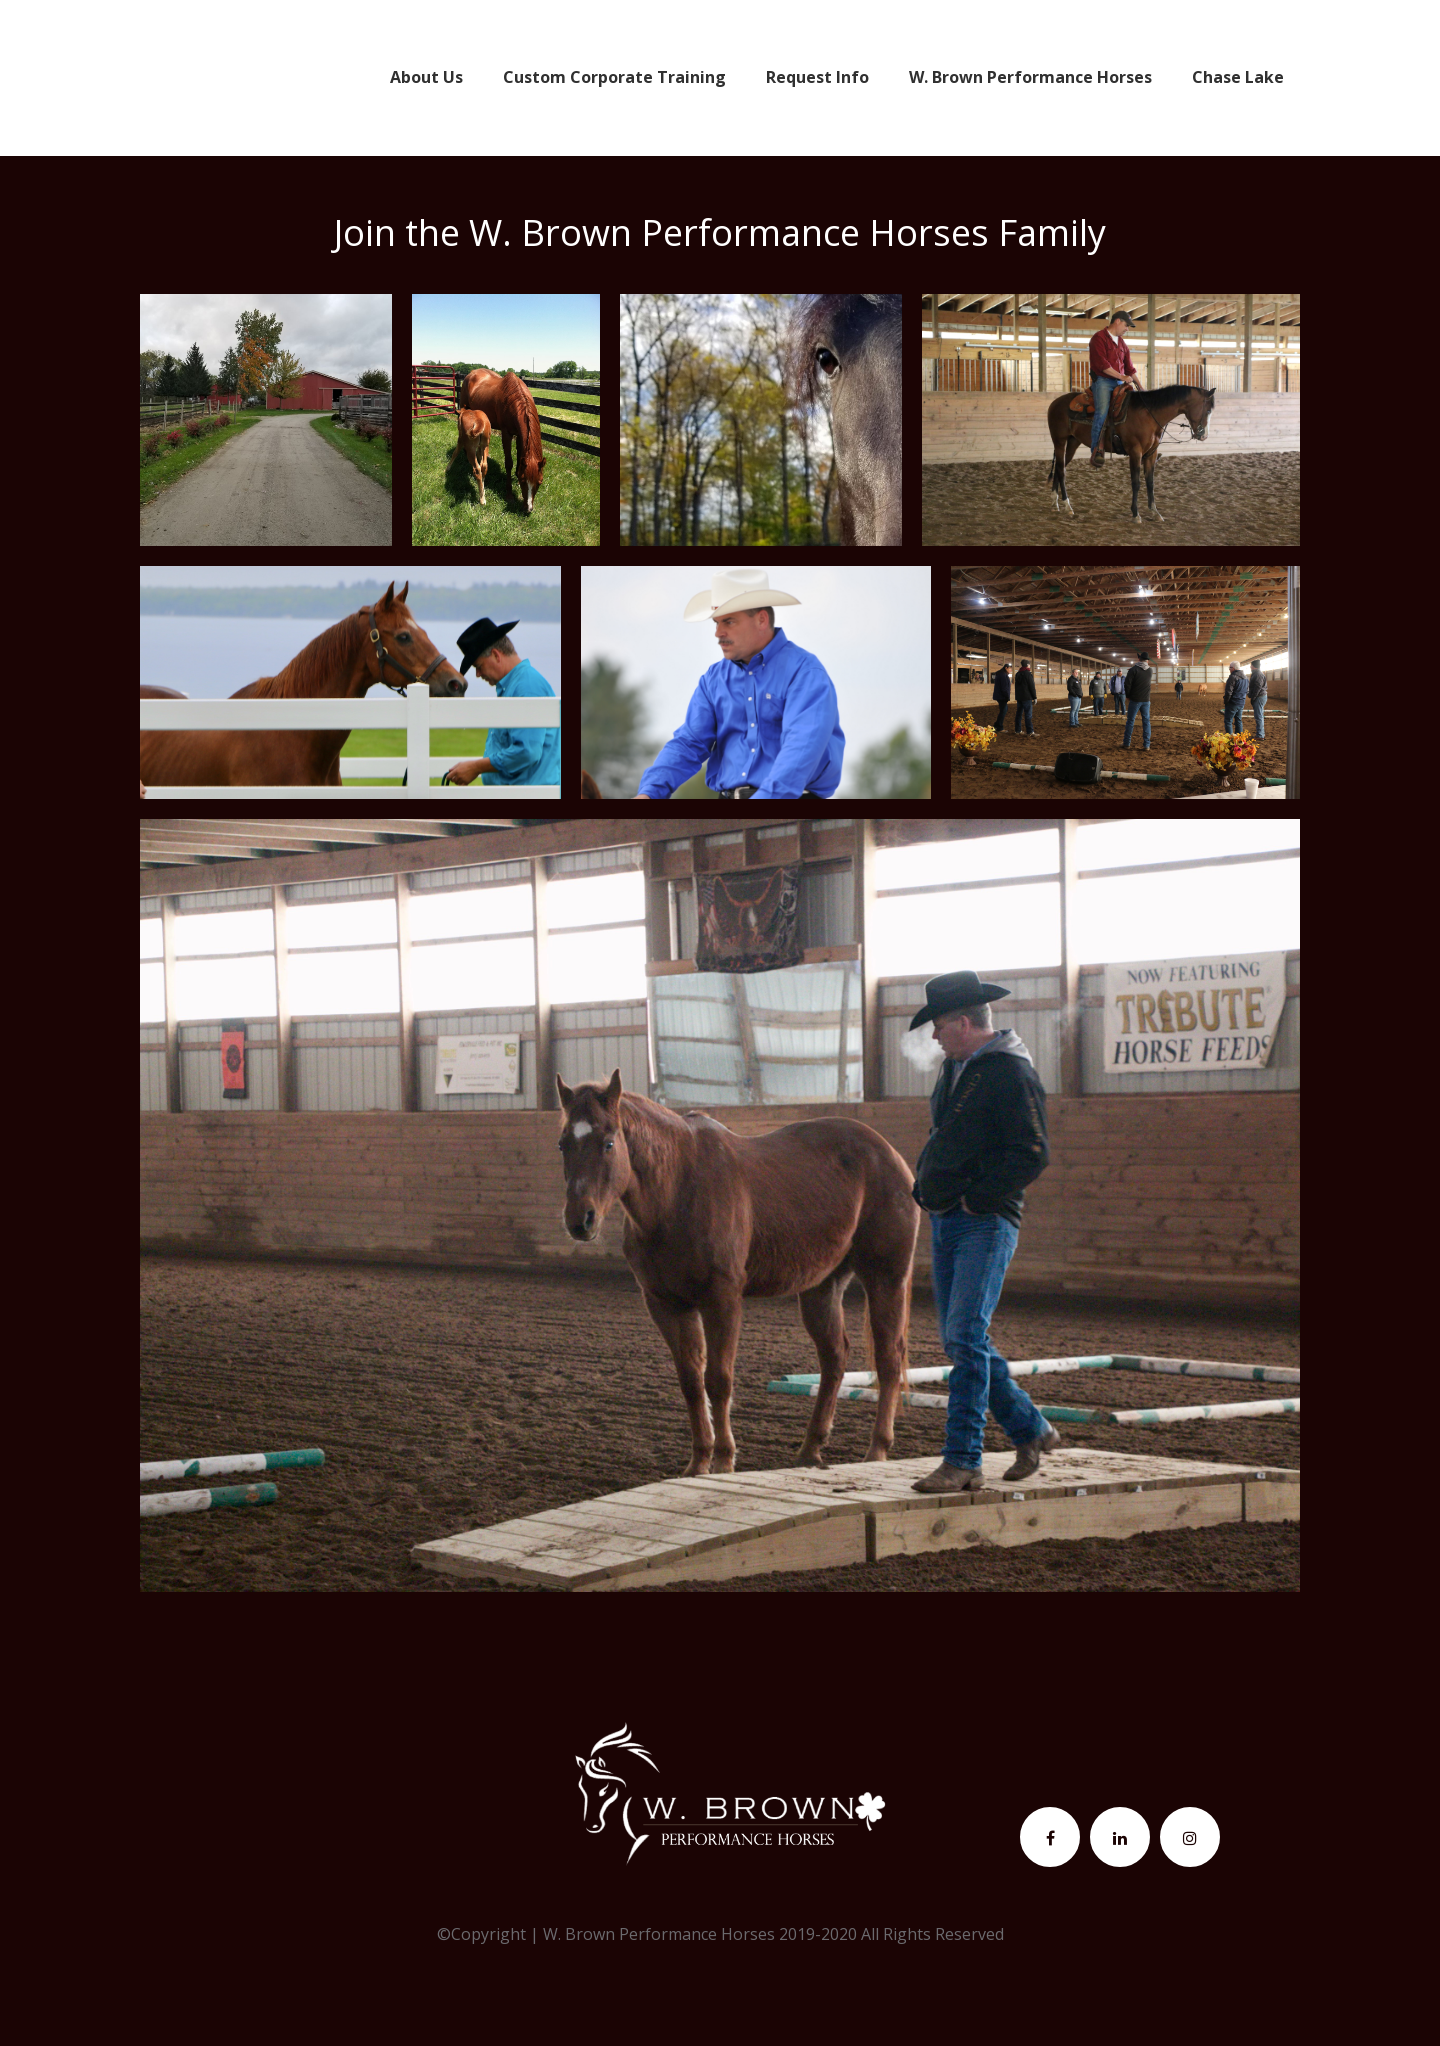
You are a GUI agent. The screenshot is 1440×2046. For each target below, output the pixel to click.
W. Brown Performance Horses (1030, 77)
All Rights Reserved (932, 1934)
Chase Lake (1238, 77)
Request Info (817, 77)
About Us (426, 77)
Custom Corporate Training (614, 77)
